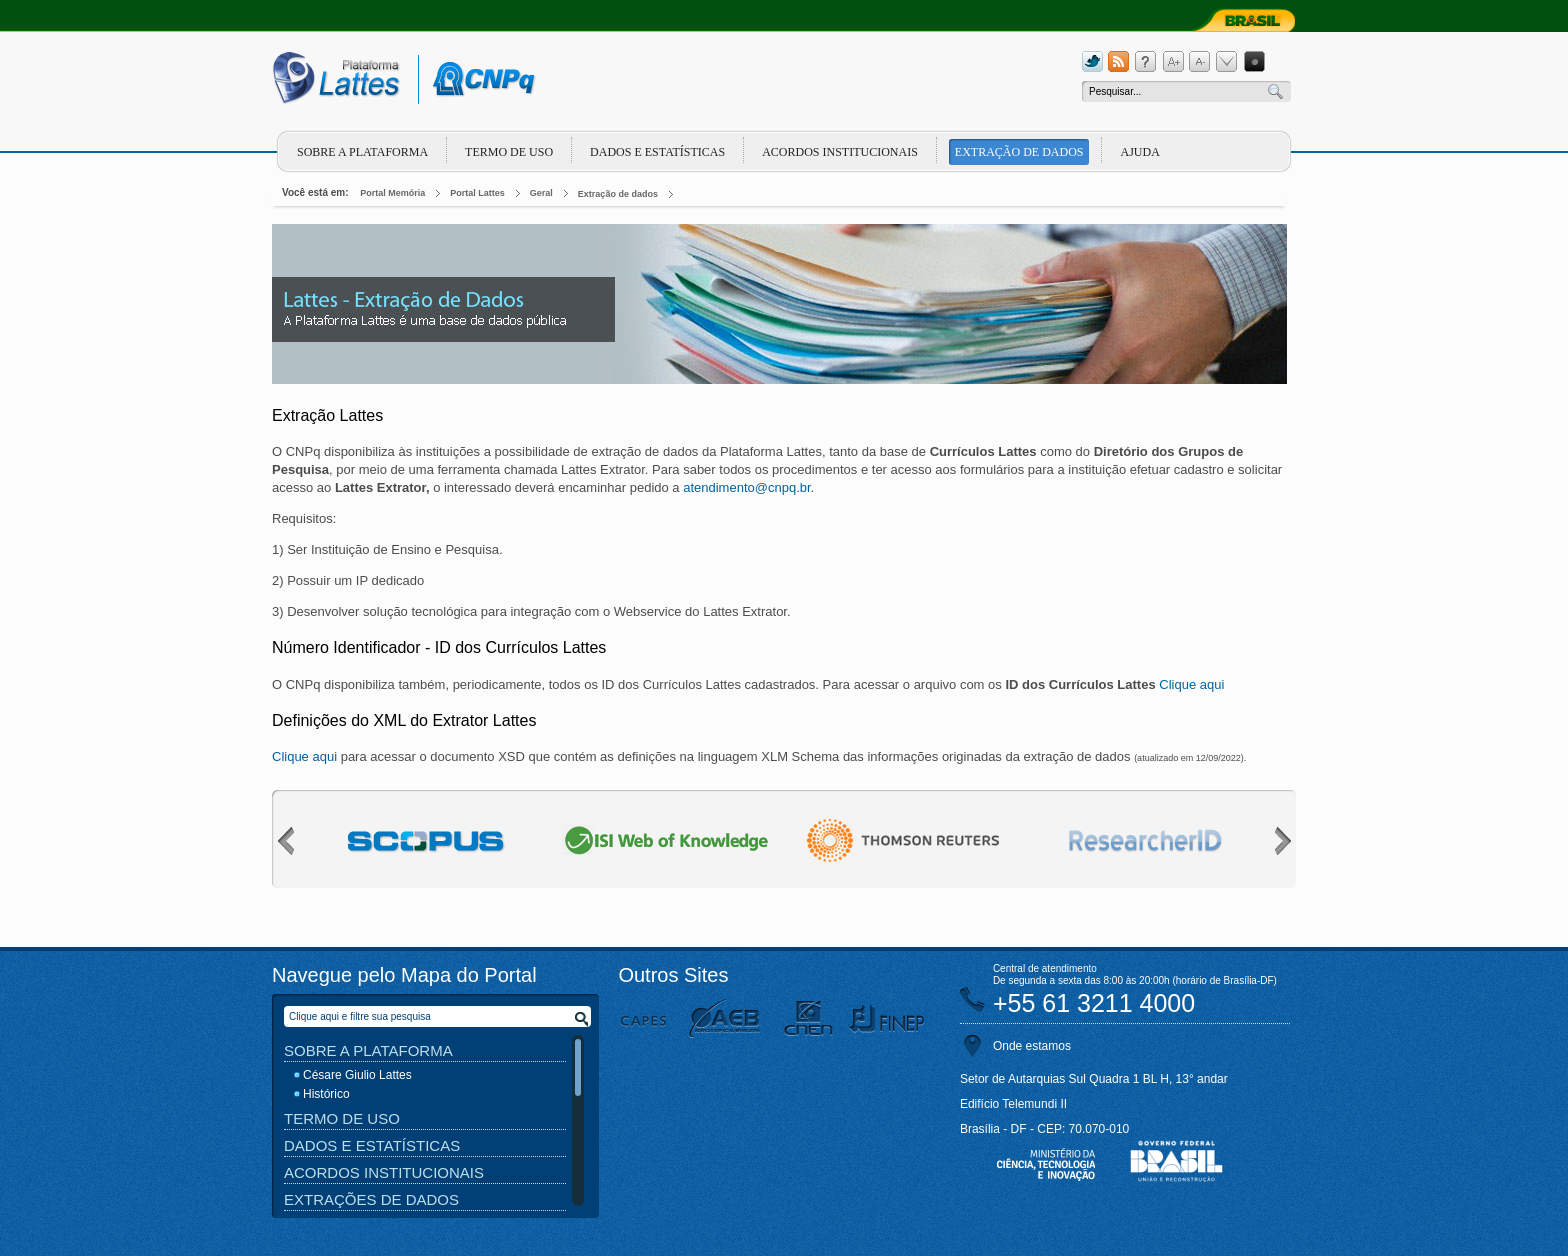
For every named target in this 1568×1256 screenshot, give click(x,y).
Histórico (326, 1094)
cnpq (480, 79)
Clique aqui (1191, 684)
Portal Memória (392, 193)
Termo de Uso (509, 152)
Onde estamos (1032, 1046)
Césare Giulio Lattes (357, 1075)
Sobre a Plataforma (368, 1050)
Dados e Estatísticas (657, 152)
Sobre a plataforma (362, 152)
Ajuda (1139, 152)
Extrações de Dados (371, 1199)
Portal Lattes (477, 193)
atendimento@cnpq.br (746, 487)
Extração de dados (1019, 152)
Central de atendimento (1045, 968)
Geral (541, 193)
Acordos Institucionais (840, 152)
